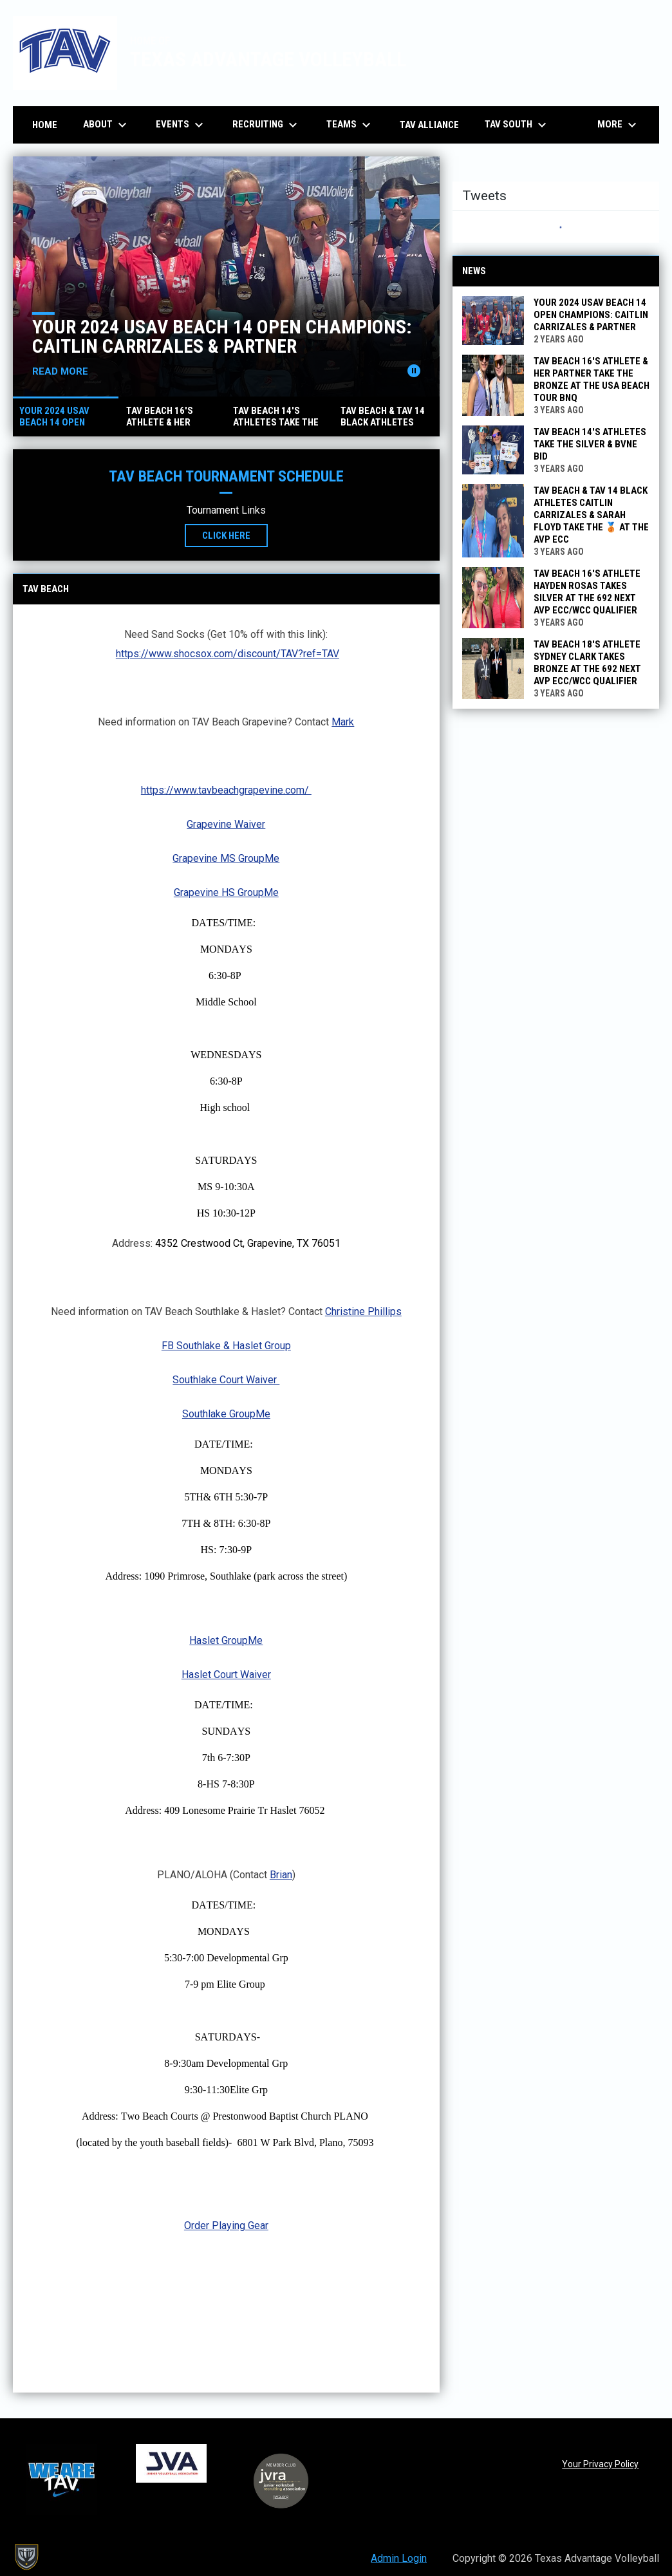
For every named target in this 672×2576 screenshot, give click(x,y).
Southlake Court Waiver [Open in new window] (226, 1380)
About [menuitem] (106, 125)
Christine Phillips (363, 1311)
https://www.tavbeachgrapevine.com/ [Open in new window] (226, 790)
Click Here (235, 534)
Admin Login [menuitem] (399, 2558)
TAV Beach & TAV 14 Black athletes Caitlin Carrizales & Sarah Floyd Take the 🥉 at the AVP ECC (591, 515)
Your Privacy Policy (600, 2464)
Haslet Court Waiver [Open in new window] (226, 1674)
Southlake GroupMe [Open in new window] (226, 1414)
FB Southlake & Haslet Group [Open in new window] (226, 1345)
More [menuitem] (618, 125)
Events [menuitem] (181, 125)
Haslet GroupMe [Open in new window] (226, 1640)
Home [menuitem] (44, 125)
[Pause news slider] (414, 371)
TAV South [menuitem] (517, 125)
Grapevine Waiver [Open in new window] (226, 824)
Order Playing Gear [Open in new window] (226, 2225)
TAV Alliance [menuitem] (429, 125)
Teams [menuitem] (350, 125)
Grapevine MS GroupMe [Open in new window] (226, 858)
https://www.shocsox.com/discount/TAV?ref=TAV (227, 654)
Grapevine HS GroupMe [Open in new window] (226, 892)
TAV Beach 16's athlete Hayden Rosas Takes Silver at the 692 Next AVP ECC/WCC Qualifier (587, 592)
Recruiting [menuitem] (266, 125)
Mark (342, 722)
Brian (281, 1875)
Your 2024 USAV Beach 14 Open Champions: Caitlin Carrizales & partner (222, 336)
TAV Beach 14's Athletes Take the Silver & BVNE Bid (590, 444)
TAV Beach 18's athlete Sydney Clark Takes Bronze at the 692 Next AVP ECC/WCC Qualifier (587, 663)
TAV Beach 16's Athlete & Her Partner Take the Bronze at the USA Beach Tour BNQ (591, 379)
